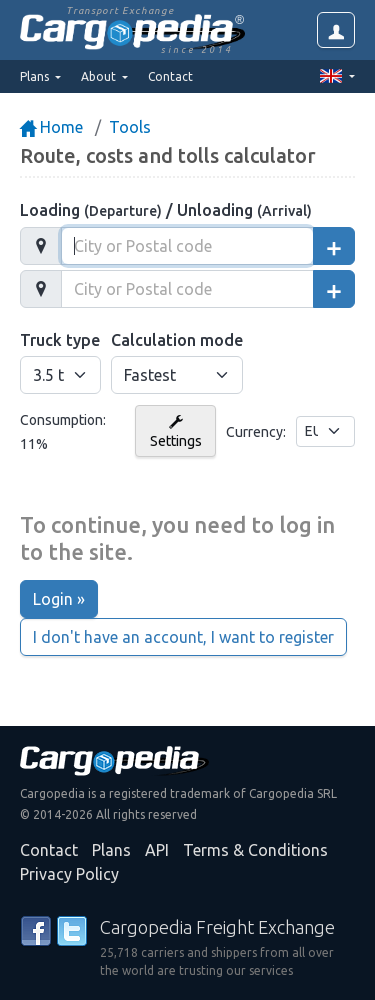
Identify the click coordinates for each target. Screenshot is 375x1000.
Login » (59, 599)
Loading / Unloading (166, 210)
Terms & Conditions (255, 850)
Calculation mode (177, 340)
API (157, 850)
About (100, 76)
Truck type (60, 340)
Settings (176, 432)
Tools (130, 127)
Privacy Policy (69, 874)
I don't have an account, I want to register (183, 637)
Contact (170, 76)
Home (51, 127)
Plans (111, 850)
